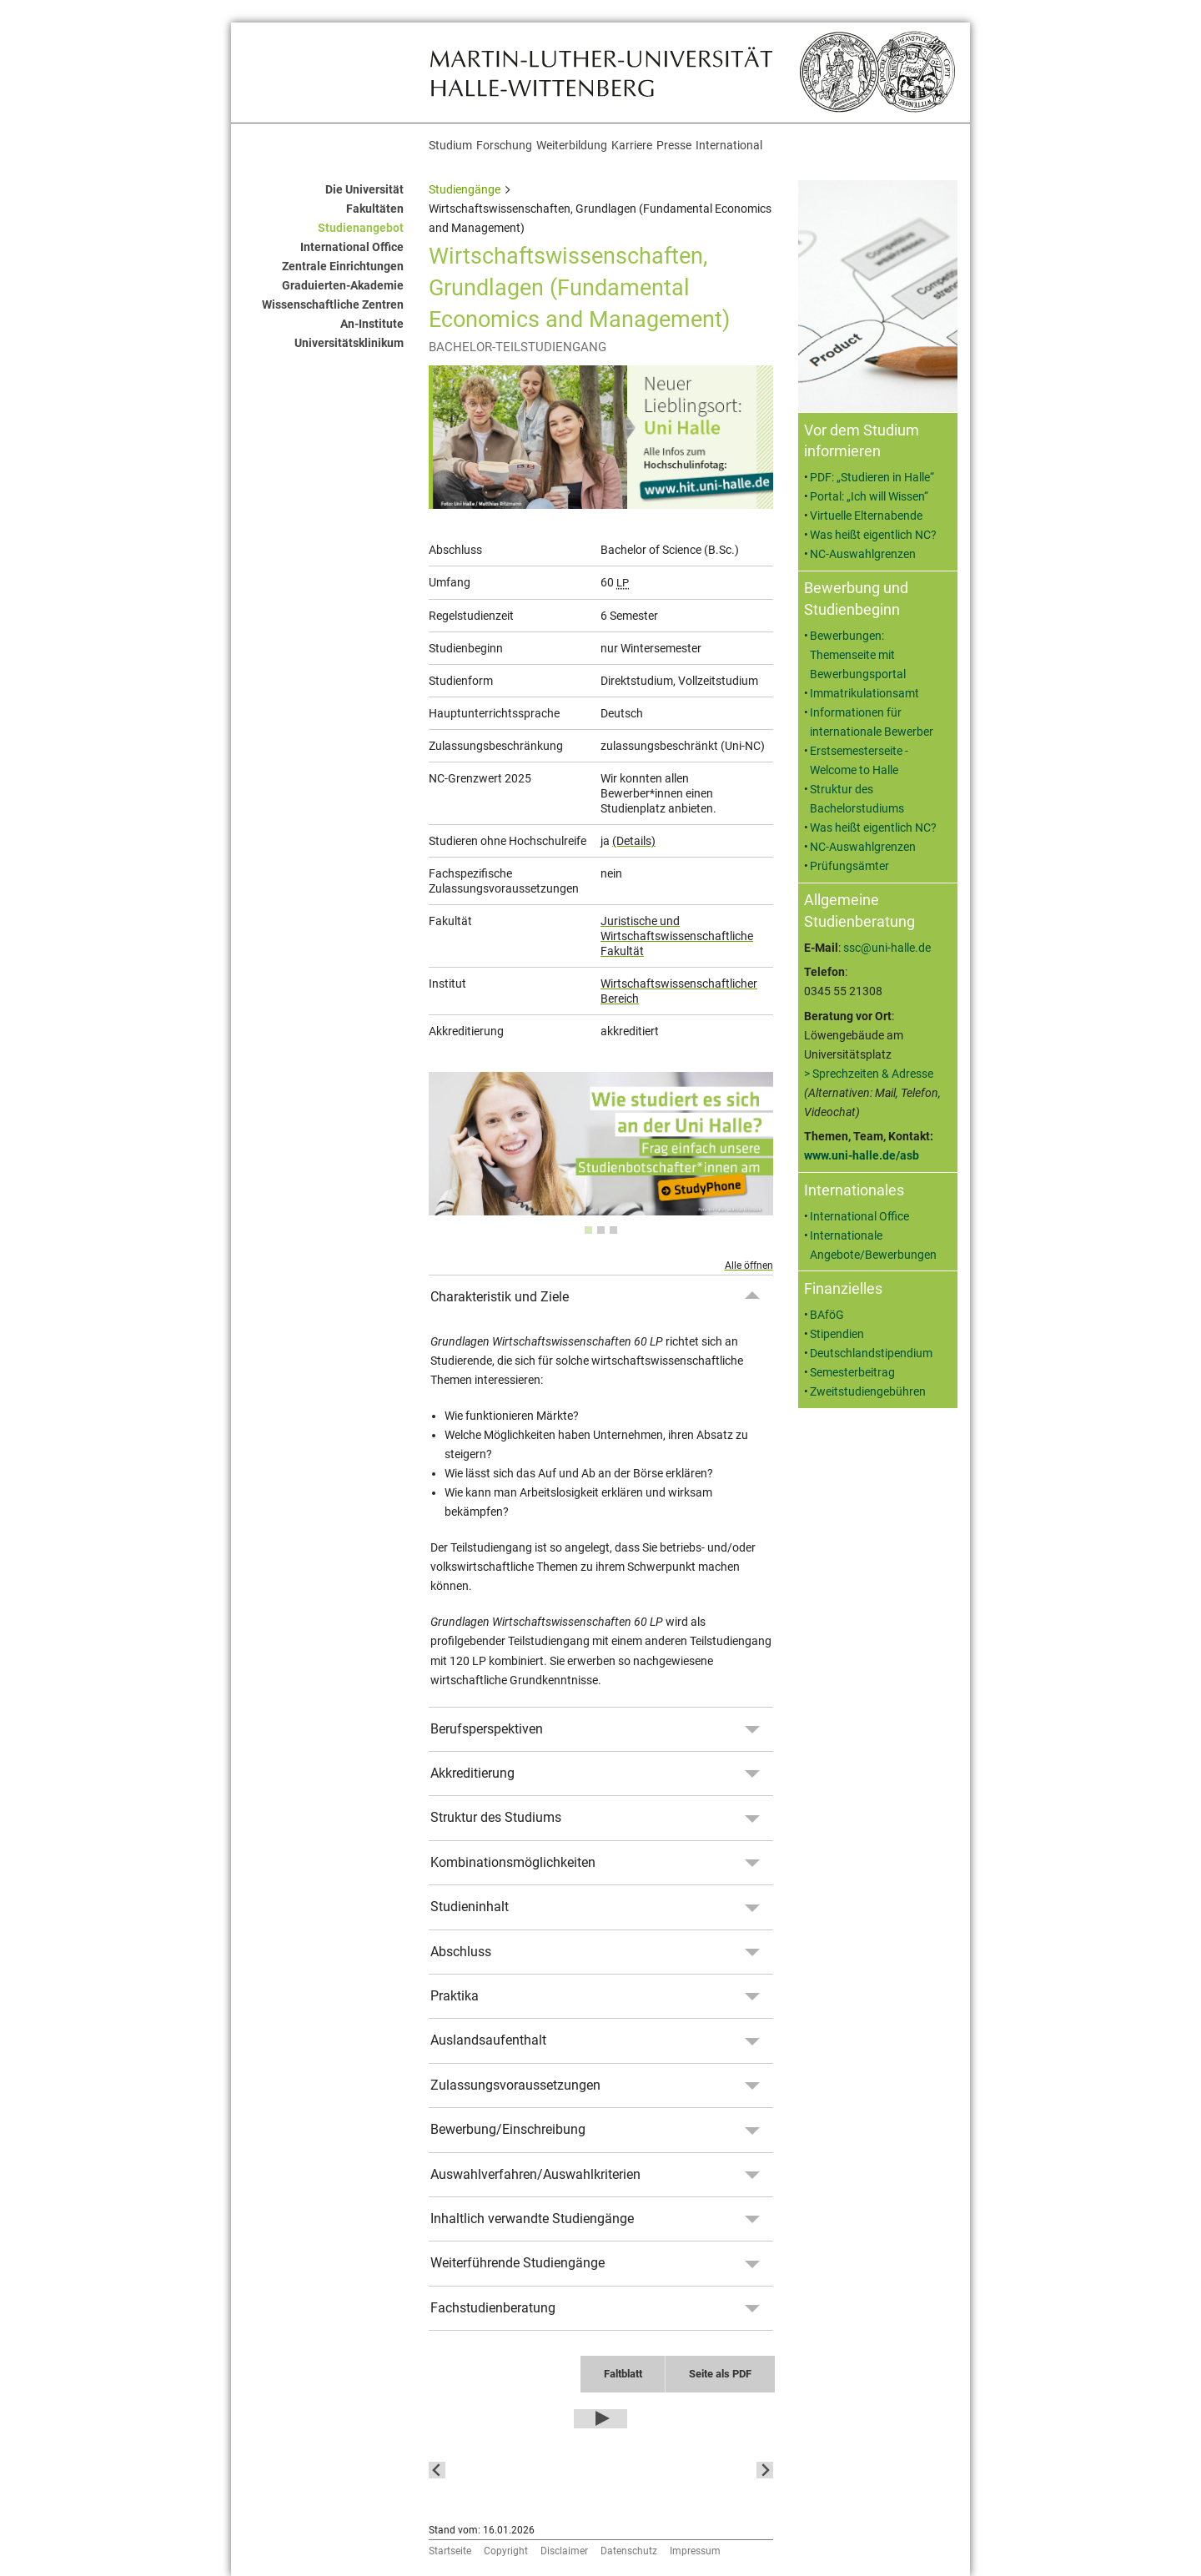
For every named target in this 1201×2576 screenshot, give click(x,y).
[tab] (588, 1230)
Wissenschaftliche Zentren (333, 305)
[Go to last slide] (437, 2470)
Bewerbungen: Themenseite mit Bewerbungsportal (858, 655)
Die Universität (364, 190)
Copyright (506, 2551)
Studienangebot (361, 228)
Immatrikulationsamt (864, 694)
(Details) (634, 841)
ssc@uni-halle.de (887, 948)
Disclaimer (564, 2551)
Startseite (450, 2551)
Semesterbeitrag (852, 1373)
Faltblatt (623, 2373)
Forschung (504, 145)
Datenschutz (628, 2551)
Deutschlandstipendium (871, 1353)
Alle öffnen (749, 1265)
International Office (352, 247)
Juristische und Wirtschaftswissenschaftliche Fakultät (676, 936)
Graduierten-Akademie (343, 286)
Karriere (631, 145)
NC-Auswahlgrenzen (863, 554)
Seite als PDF (720, 2373)
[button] (509, 2470)
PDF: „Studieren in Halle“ (872, 477)
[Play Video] (600, 2419)
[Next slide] (764, 2470)
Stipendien (837, 1334)
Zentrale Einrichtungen (343, 266)
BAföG (827, 1315)
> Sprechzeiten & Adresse (868, 1074)
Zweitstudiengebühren (868, 1392)
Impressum (695, 2551)
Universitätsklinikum (349, 343)
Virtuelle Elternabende (866, 516)
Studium (450, 145)
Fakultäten (375, 209)
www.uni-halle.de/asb (861, 1156)
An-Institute (372, 324)
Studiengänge (464, 190)
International (729, 145)
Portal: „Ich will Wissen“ (869, 497)
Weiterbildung (571, 145)
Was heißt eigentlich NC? (873, 535)
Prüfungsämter (849, 866)
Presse (673, 145)
